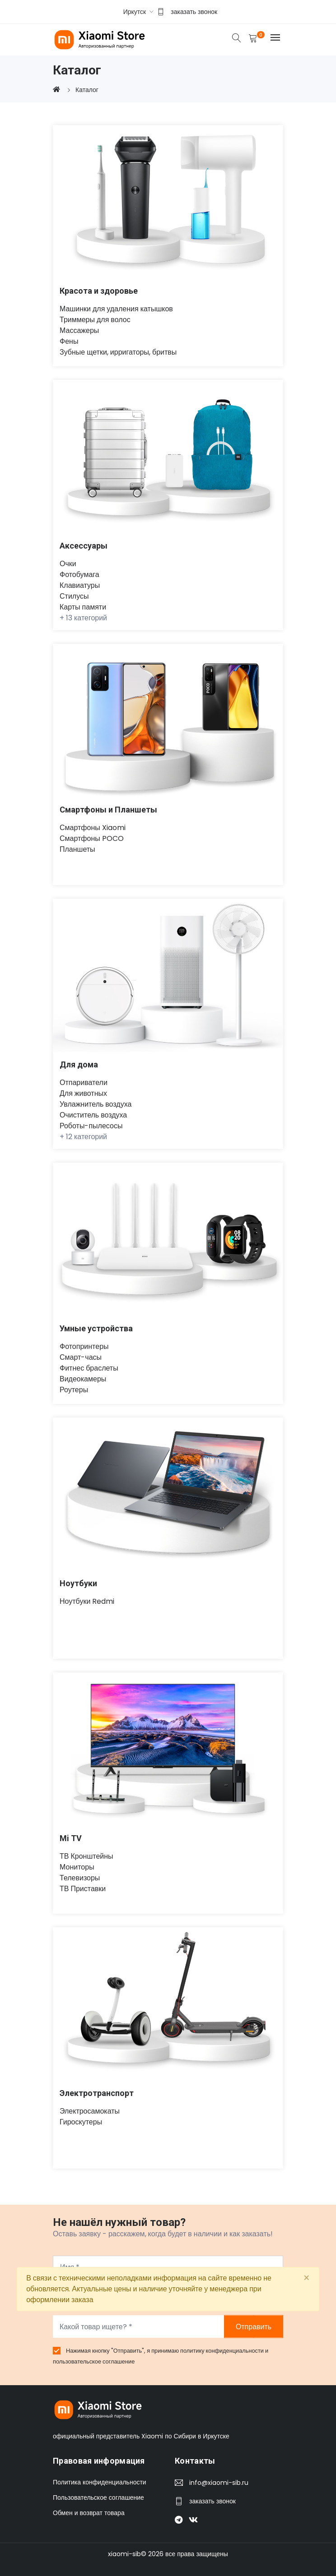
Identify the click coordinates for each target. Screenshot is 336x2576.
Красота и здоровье (99, 290)
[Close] (306, 2278)
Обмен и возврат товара (89, 2513)
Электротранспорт (97, 2093)
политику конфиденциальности (222, 2350)
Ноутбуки (78, 1583)
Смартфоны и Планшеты (109, 809)
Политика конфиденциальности (99, 2482)
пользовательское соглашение (94, 2361)
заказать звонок (194, 11)
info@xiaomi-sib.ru (218, 2483)
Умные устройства (96, 1328)
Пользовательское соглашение (98, 2497)
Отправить (253, 2327)
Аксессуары (83, 545)
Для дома (79, 1064)
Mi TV (71, 1838)
